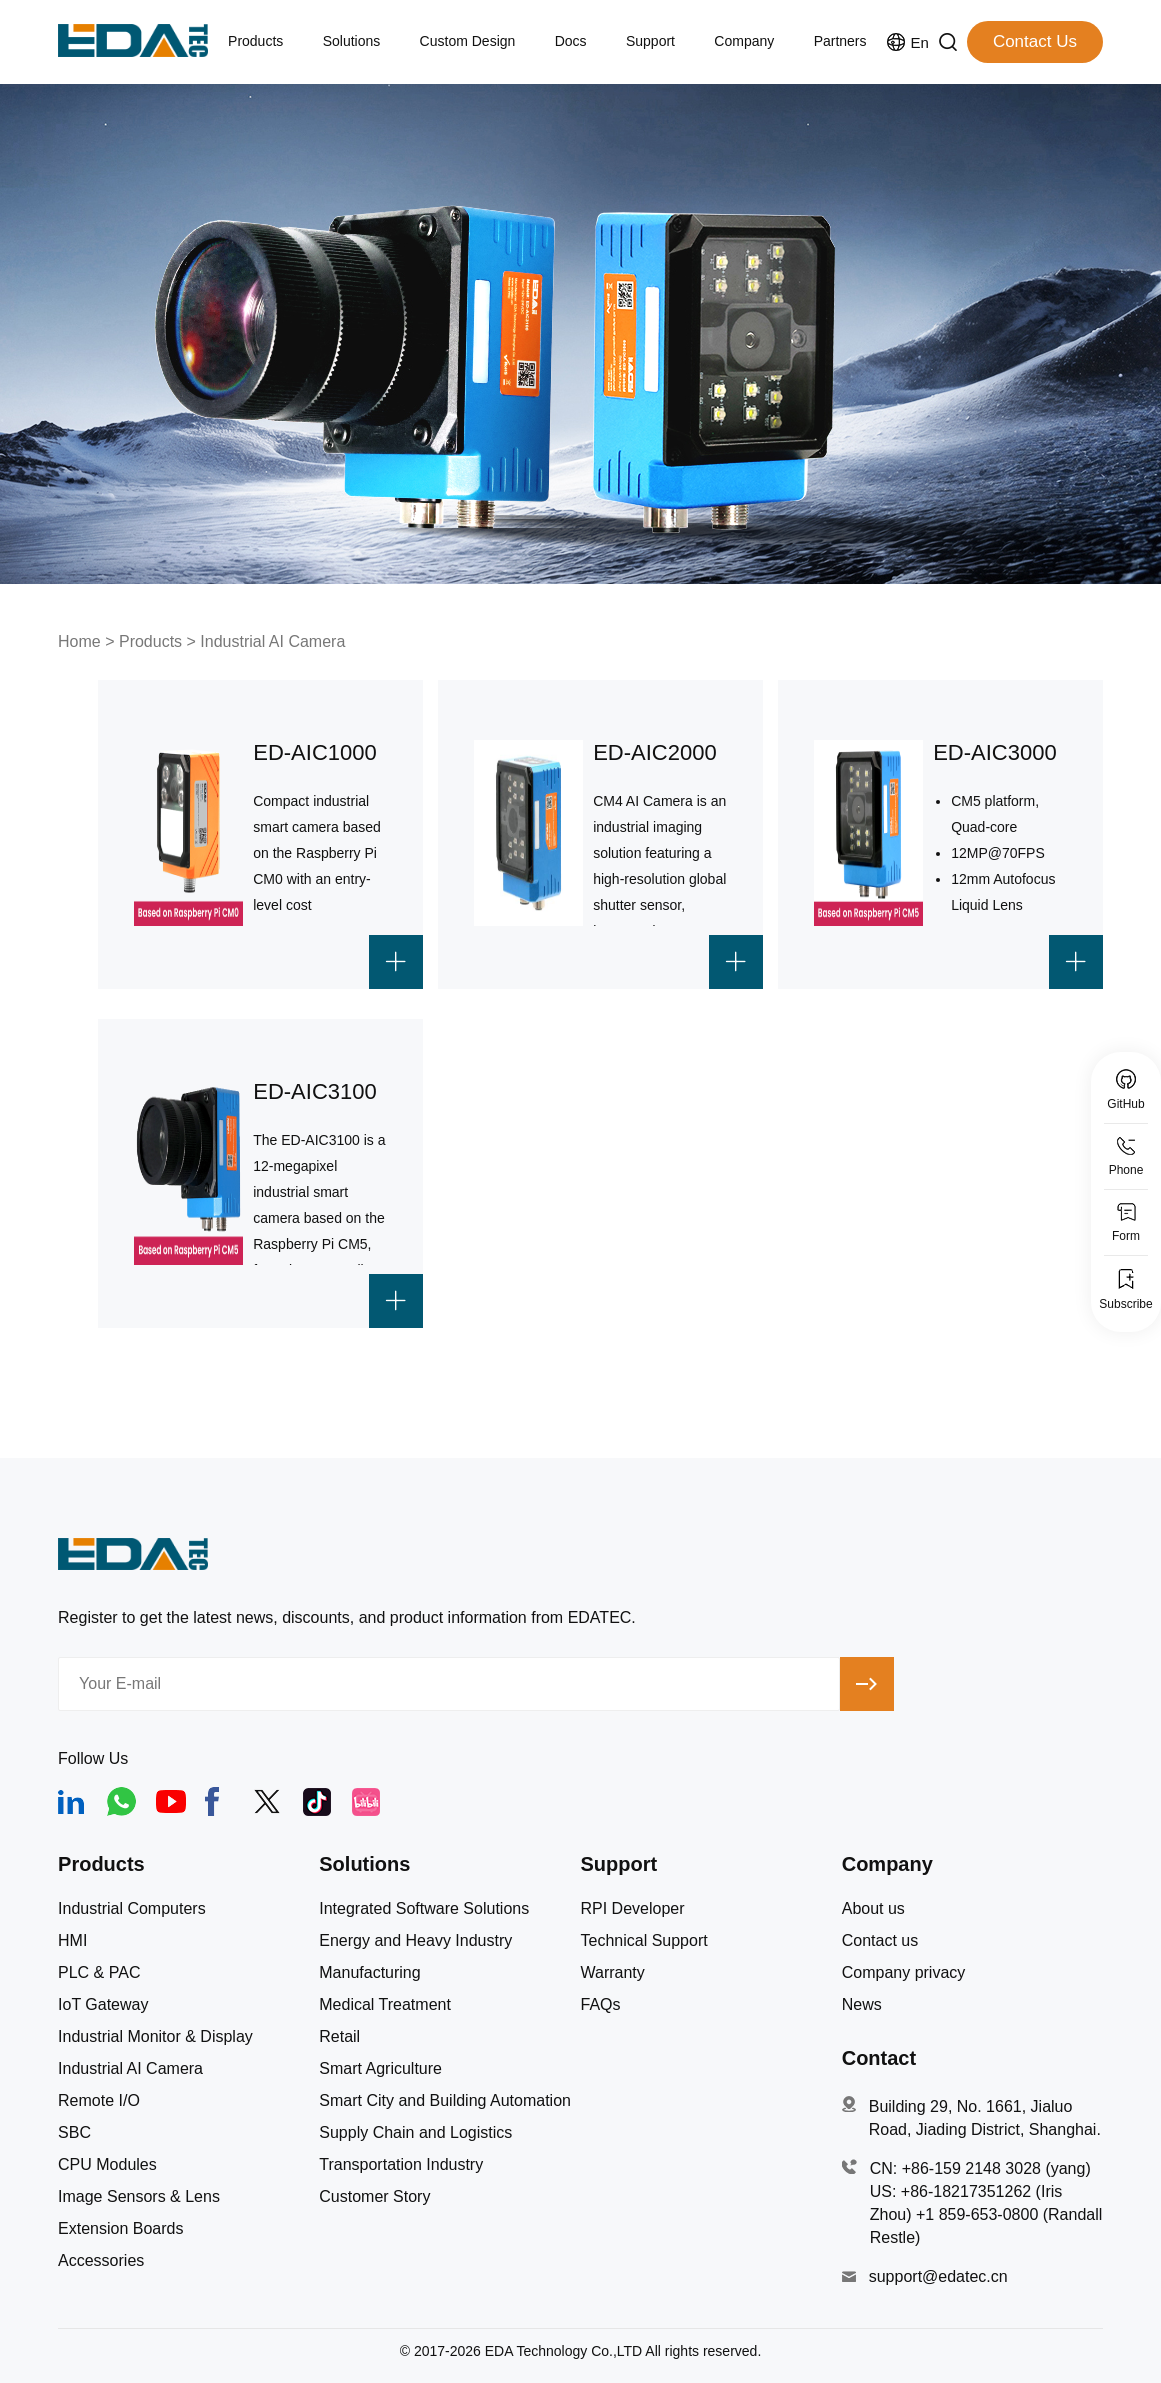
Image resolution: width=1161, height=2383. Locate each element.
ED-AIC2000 (655, 752)
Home (79, 641)
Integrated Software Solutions (424, 1909)
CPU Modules (107, 2165)
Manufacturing (369, 1973)
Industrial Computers (132, 1909)
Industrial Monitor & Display (155, 2037)
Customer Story (374, 2197)
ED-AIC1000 (315, 752)
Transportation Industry (401, 2165)
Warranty (612, 1973)
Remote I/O (99, 2101)
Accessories (101, 2261)
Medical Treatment (385, 2005)
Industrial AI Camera (272, 641)
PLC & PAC (99, 1973)
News (862, 2005)
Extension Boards (120, 2229)
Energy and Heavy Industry (415, 1941)
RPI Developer (632, 1909)
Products (150, 641)
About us (873, 1909)
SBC (74, 2133)
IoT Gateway (103, 2005)
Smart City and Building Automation (445, 2101)
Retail (339, 2037)
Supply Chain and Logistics (415, 2133)
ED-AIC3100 (315, 1091)
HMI (72, 1941)
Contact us (880, 1941)
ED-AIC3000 (995, 752)
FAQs (600, 2005)
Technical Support (643, 1941)
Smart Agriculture (380, 2069)
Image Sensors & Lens (139, 2197)
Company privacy (904, 1973)
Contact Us (1035, 41)
